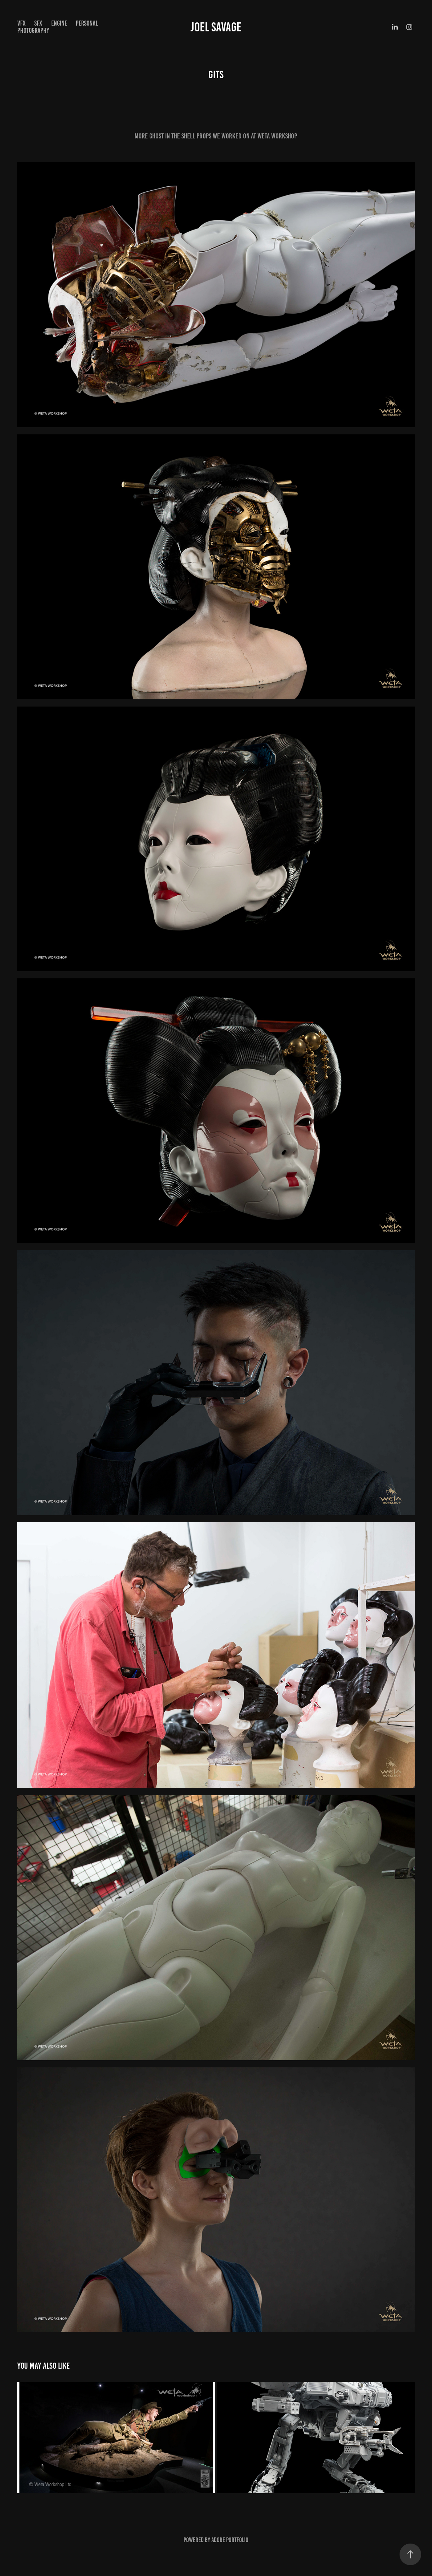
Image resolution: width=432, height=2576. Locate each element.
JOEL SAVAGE (216, 27)
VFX (21, 23)
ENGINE (59, 23)
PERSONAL (87, 23)
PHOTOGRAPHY (33, 30)
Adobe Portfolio (229, 2540)
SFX (38, 23)
